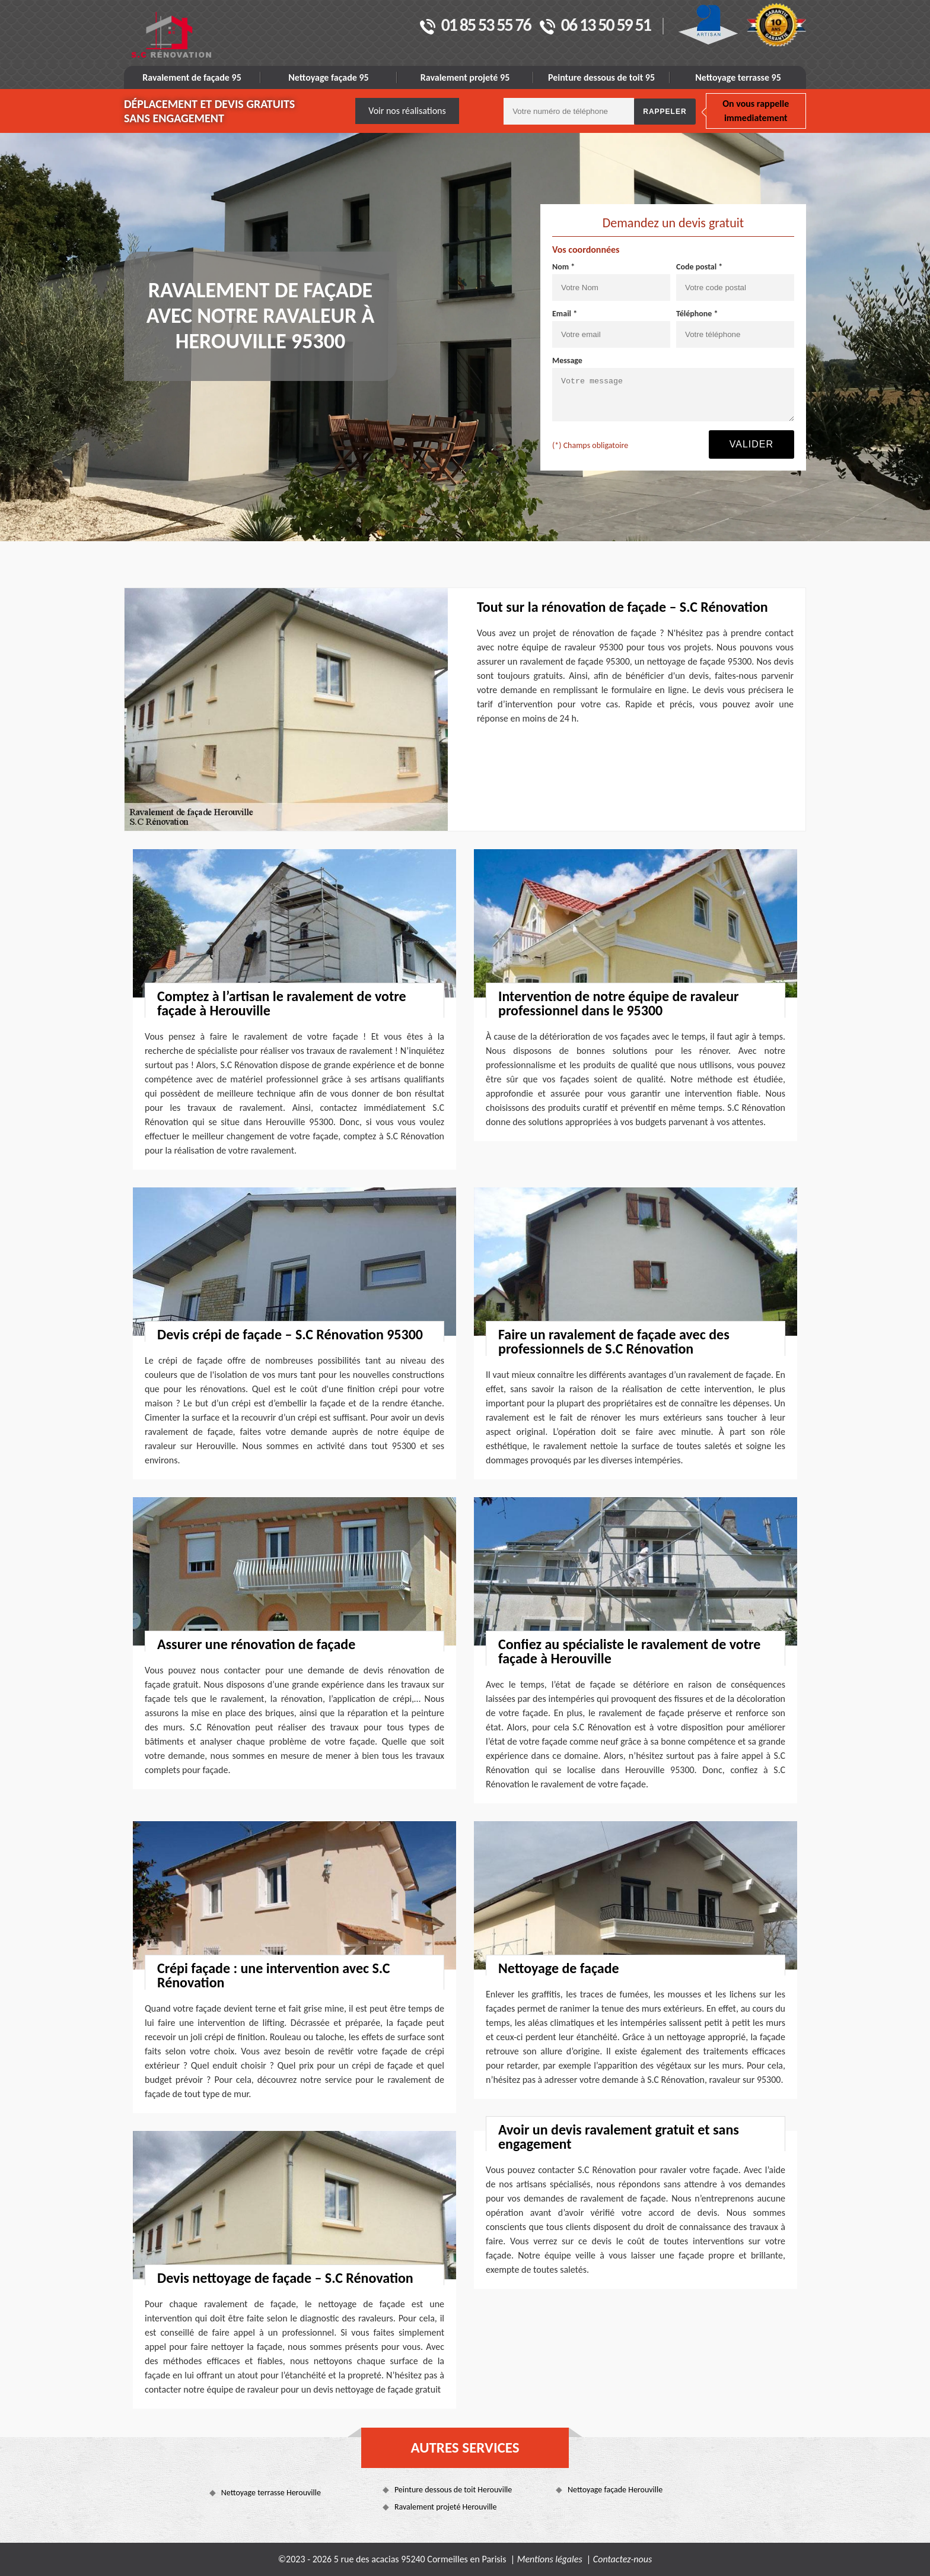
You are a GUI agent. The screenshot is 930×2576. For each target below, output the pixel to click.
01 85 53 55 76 (475, 26)
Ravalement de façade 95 (191, 77)
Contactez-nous (622, 2559)
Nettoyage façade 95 (328, 77)
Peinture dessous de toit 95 (601, 77)
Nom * (563, 267)
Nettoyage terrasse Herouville (271, 2493)
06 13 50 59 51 (595, 26)
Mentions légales (549, 2559)
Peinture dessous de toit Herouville (453, 2490)
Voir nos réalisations (407, 110)
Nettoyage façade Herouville (615, 2490)
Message (567, 360)
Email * (564, 314)
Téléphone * (697, 314)
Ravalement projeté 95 (465, 77)
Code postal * (699, 267)
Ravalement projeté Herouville (445, 2507)
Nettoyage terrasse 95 (738, 77)
